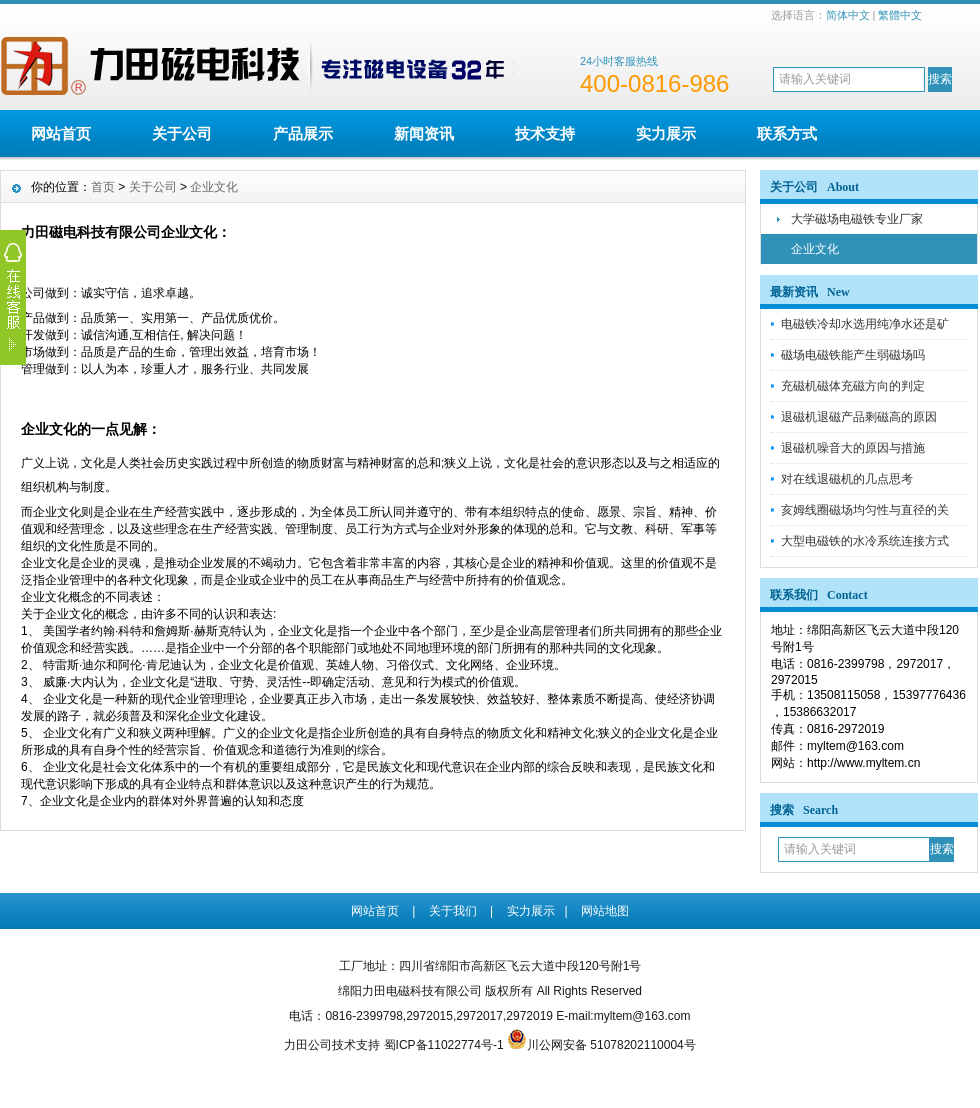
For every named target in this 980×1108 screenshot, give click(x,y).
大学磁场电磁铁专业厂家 (857, 219)
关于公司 (182, 133)
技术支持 (545, 133)
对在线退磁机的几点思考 (847, 479)
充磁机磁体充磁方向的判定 (853, 386)
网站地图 (605, 911)
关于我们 (453, 911)
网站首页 (61, 133)
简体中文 (848, 15)
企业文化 (815, 249)
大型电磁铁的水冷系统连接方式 (865, 541)
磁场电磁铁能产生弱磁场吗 (853, 355)
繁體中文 (900, 15)
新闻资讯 (424, 133)
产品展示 (303, 133)
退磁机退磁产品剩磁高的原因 (859, 417)
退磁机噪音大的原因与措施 (853, 448)
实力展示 (666, 133)
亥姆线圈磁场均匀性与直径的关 (865, 510)
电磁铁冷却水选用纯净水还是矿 (865, 324)
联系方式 (787, 133)
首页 (103, 187)
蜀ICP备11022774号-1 (444, 1045)
